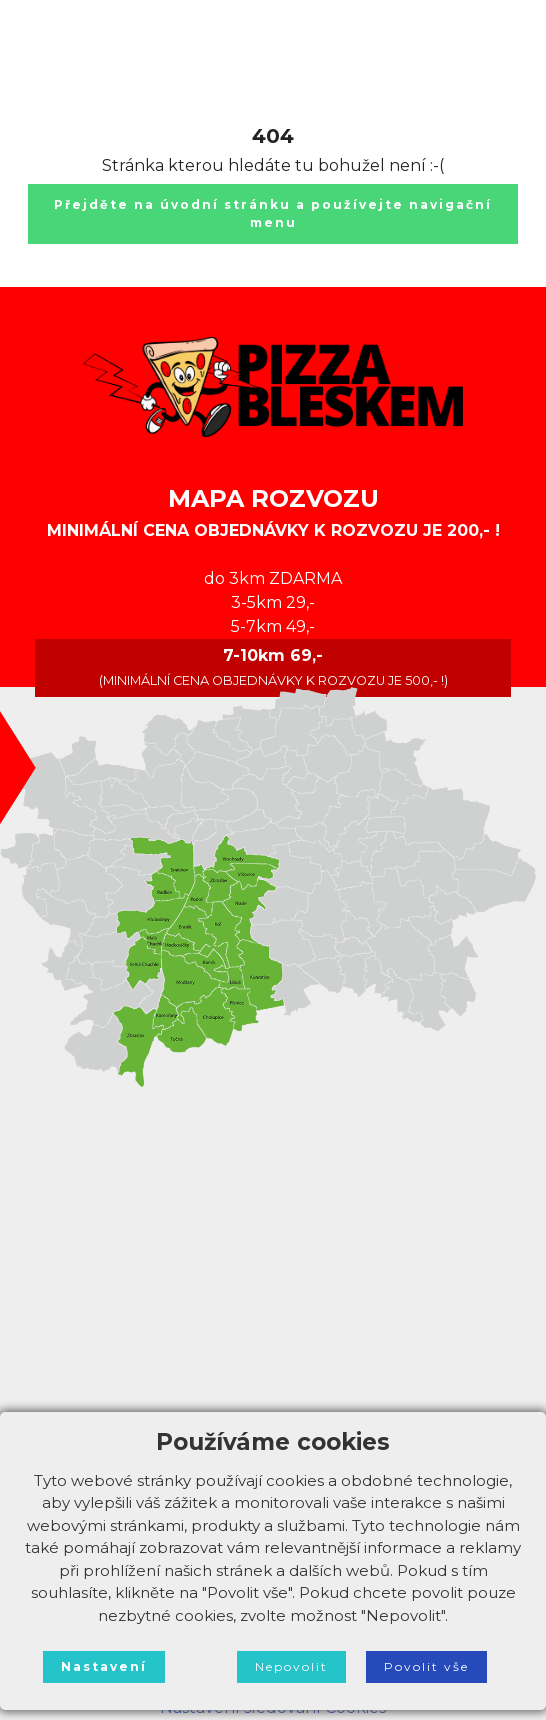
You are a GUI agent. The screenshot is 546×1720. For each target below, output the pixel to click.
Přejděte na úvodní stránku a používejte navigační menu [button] (273, 213)
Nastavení (104, 1666)
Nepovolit (291, 1666)
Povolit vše (426, 1666)
